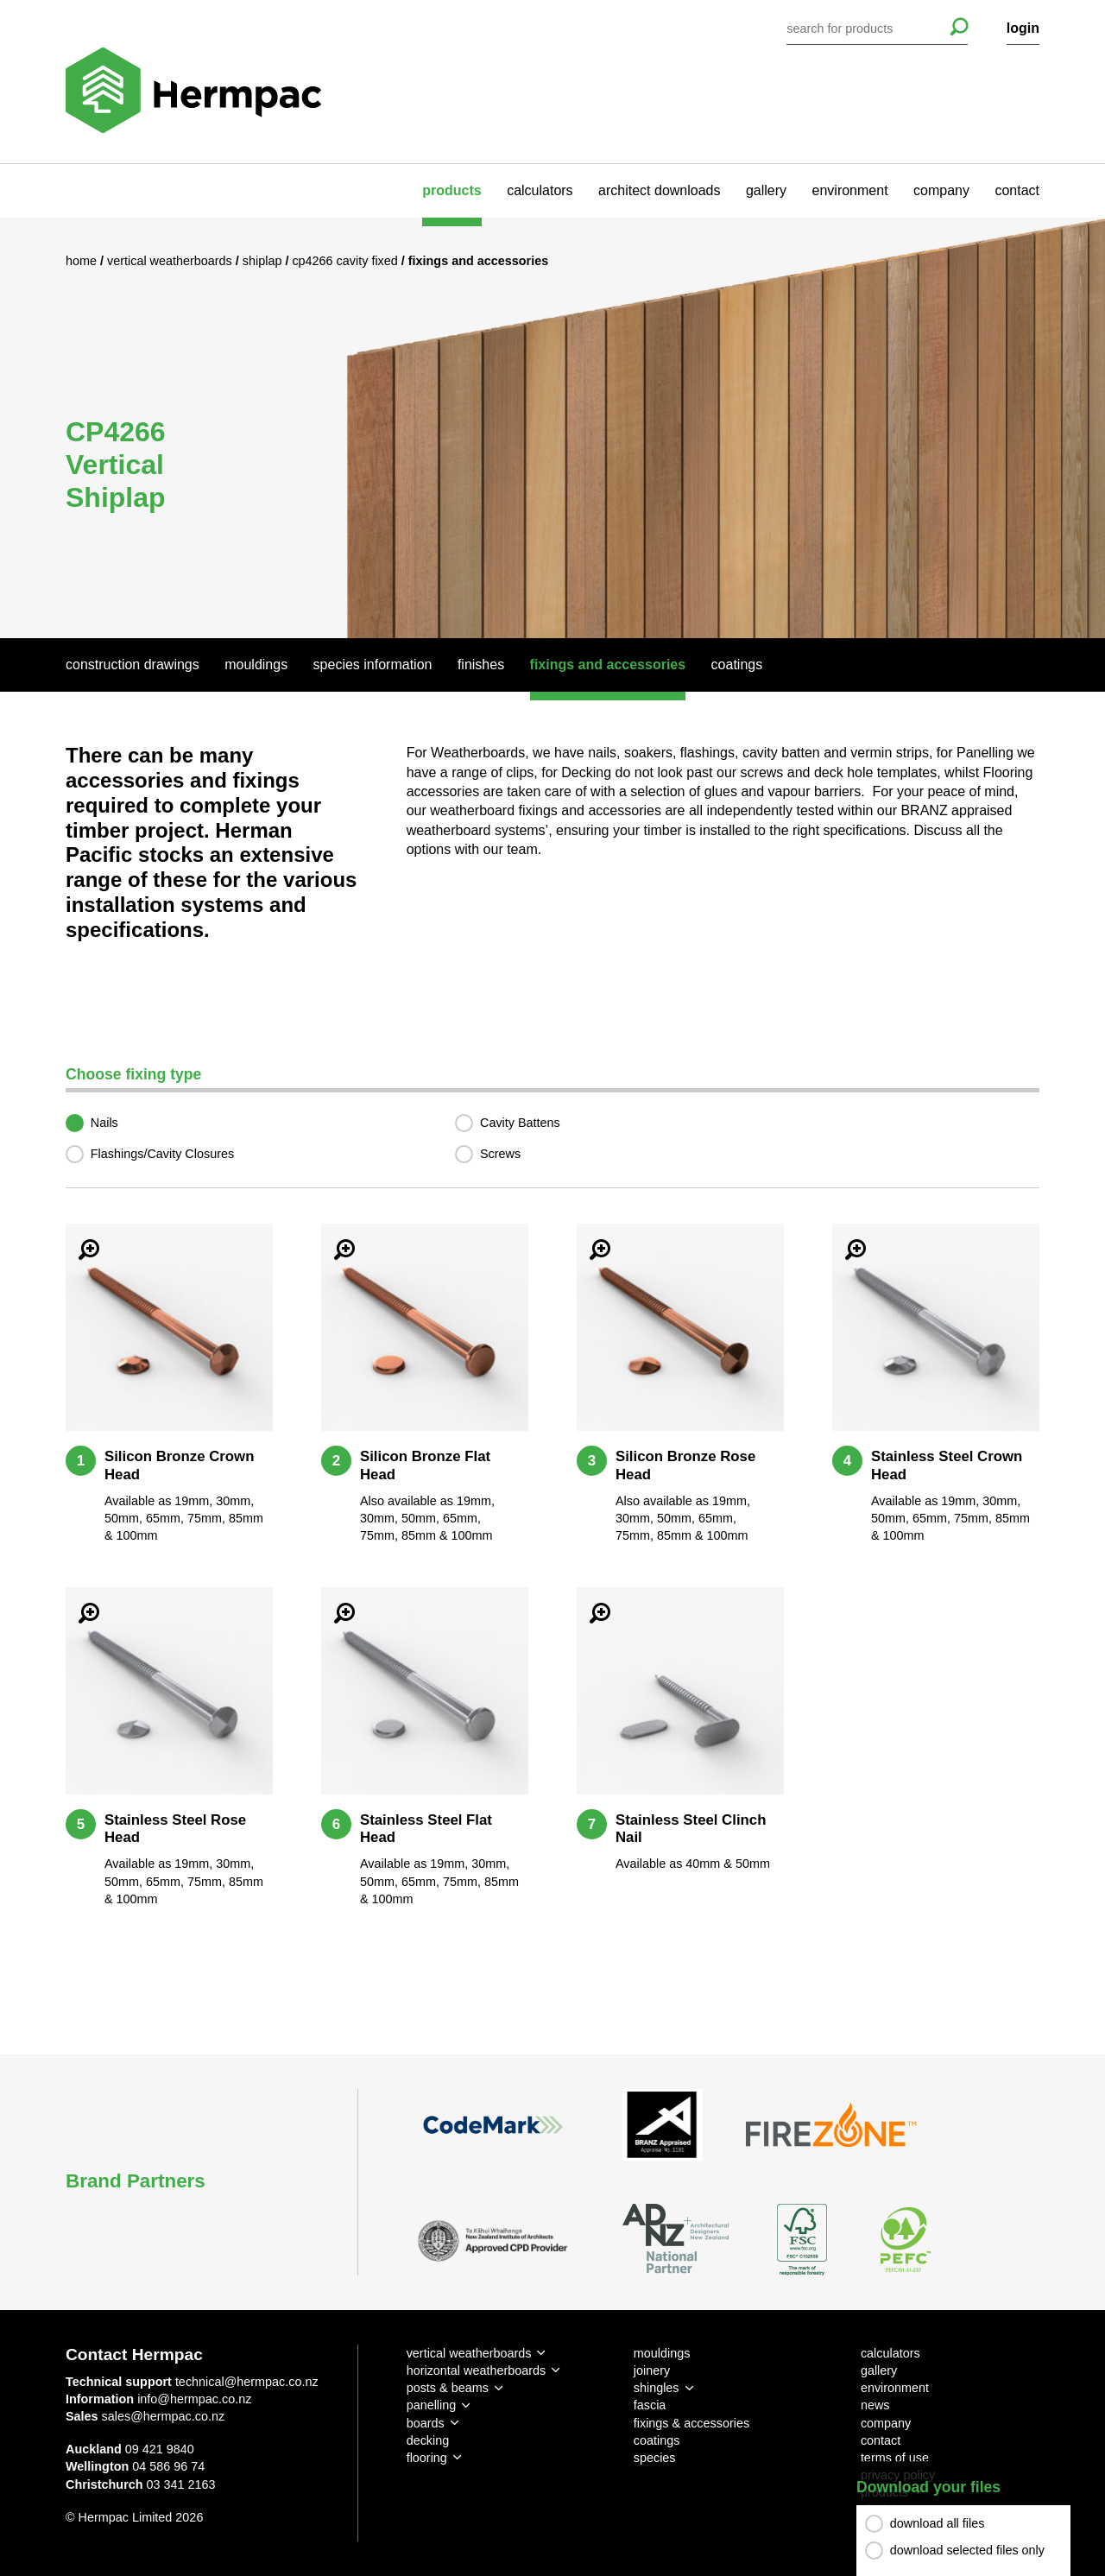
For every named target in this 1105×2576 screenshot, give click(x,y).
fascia (650, 2405)
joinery (652, 2370)
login (1023, 28)
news (875, 2405)
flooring (427, 2458)
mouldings (662, 2353)
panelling (432, 2405)
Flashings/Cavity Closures (162, 1154)
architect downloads (659, 190)
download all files (937, 2524)
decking (428, 2440)
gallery (766, 190)
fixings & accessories (691, 2423)
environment (850, 190)
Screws (500, 1154)
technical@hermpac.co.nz (247, 2382)
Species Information (373, 664)
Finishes (481, 664)
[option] (552, 427)
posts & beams (448, 2388)
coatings (657, 2440)
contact (1016, 190)
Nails (104, 1123)
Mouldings (255, 664)
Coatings (737, 664)
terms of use (895, 2458)
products (451, 190)
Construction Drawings (132, 664)
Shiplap (264, 261)
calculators (539, 190)
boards (426, 2423)
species (655, 2458)
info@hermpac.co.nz (194, 2399)
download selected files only (967, 2551)
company (941, 190)
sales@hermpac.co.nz (163, 2416)
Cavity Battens (520, 1123)
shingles (656, 2388)
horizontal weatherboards (476, 2370)
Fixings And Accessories (608, 664)
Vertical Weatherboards (171, 261)
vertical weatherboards (469, 2353)
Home (83, 261)
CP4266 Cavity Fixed (346, 261)
